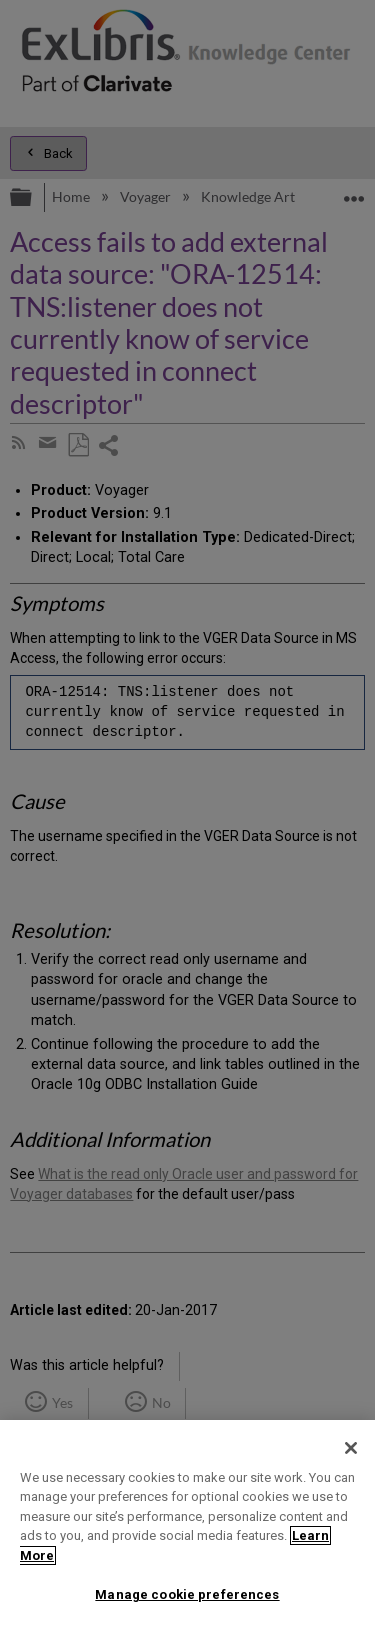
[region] (187, 1525)
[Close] (351, 1448)
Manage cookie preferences (187, 1594)
